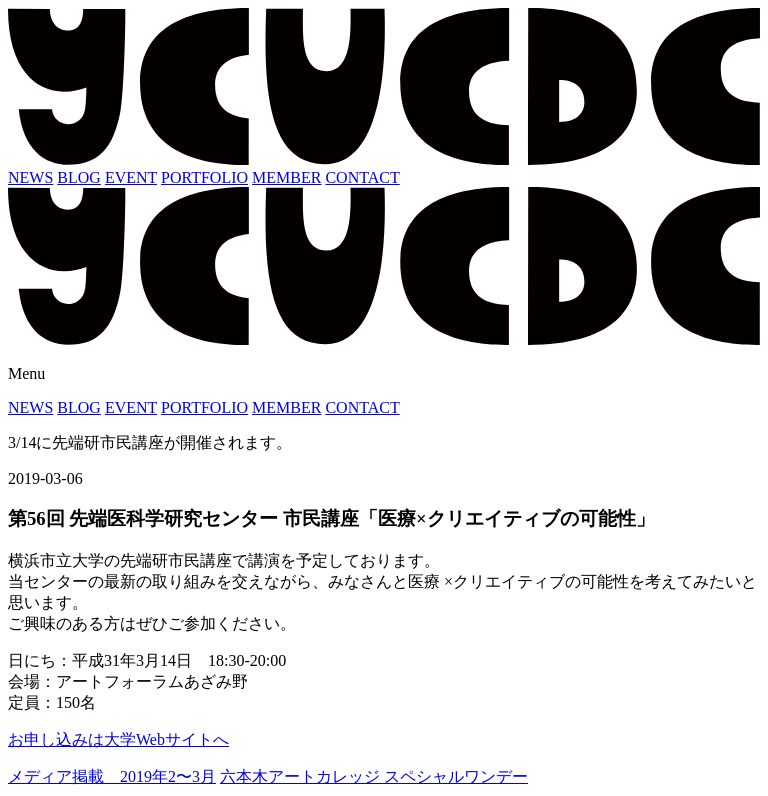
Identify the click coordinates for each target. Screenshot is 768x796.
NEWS (30, 177)
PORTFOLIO (204, 177)
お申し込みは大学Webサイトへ (118, 739)
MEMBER (286, 177)
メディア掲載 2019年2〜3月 (112, 776)
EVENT (131, 177)
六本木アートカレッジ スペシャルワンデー (374, 776)
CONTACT (362, 177)
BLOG (79, 177)
